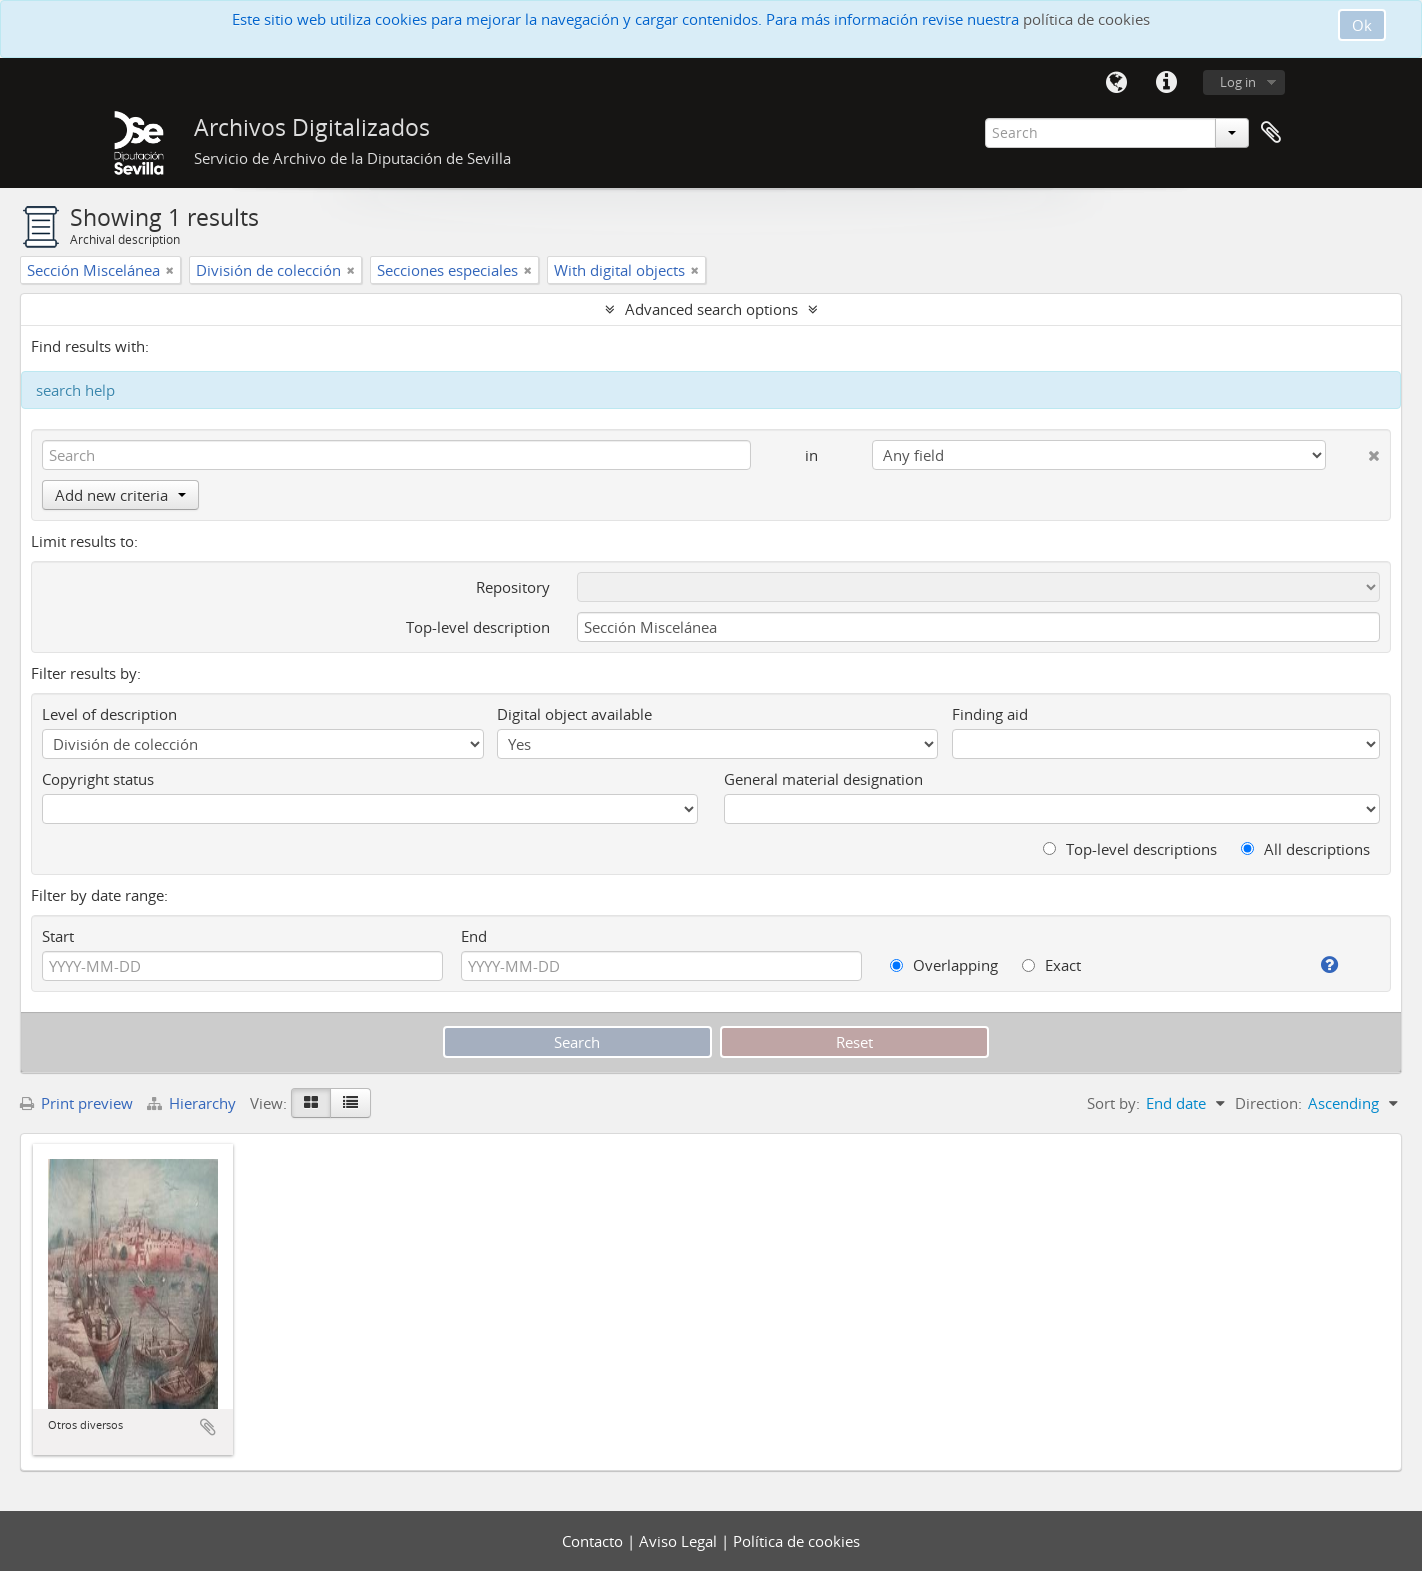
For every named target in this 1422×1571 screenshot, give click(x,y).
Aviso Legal (680, 1541)
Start (58, 936)
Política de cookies (796, 1541)
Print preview (76, 1103)
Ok (1362, 25)
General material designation (823, 779)
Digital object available (574, 714)
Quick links (1166, 83)
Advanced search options (711, 309)
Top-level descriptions (1130, 849)
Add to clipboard (208, 1427)
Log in (1238, 82)
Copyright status (98, 779)
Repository (513, 587)
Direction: (1268, 1103)
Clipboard (1271, 133)
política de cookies (1086, 19)
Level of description (109, 714)
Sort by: (1113, 1103)
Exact (1051, 965)
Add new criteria (120, 495)
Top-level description (478, 627)
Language (1116, 83)
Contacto (594, 1541)
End (474, 936)
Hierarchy (193, 1103)
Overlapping (944, 965)
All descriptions (1305, 849)
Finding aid (990, 714)
